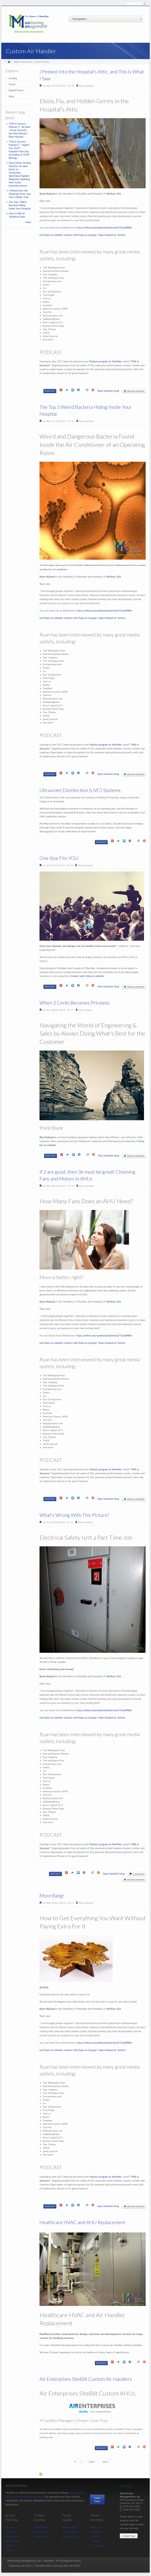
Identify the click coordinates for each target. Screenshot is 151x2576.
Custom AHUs (41, 2531)
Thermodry (40, 2536)
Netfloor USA (113, 193)
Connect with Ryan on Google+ (81, 234)
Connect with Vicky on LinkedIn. (87, 976)
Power (12, 84)
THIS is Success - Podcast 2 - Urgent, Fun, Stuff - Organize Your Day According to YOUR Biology (19, 149)
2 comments (136, 1874)
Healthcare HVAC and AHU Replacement (82, 2222)
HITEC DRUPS (70, 2531)
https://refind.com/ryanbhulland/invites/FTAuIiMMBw (104, 227)
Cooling (13, 78)
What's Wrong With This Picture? (74, 1515)
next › (92, 2461)
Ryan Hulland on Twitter (112, 234)
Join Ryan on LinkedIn (51, 234)
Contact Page (128, 2535)
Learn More (97, 2499)
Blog (11, 96)
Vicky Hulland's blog (108, 986)
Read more (50, 391)
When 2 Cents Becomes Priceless (75, 1002)
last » (106, 2461)
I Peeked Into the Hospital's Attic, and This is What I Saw (20, 194)
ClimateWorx (41, 2527)
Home (16, 62)
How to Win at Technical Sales (17, 215)
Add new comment (134, 391)
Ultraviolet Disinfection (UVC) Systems (80, 790)
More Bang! (52, 1895)
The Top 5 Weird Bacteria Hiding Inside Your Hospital (20, 205)
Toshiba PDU (69, 2536)
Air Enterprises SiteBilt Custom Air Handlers (86, 2379)
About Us (96, 2527)
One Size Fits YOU (59, 858)
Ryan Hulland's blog (108, 390)
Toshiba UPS (69, 2527)
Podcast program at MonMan (105, 361)
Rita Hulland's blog (108, 1155)
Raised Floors (16, 90)
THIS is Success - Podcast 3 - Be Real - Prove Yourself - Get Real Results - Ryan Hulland (19, 130)
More (28, 222)
